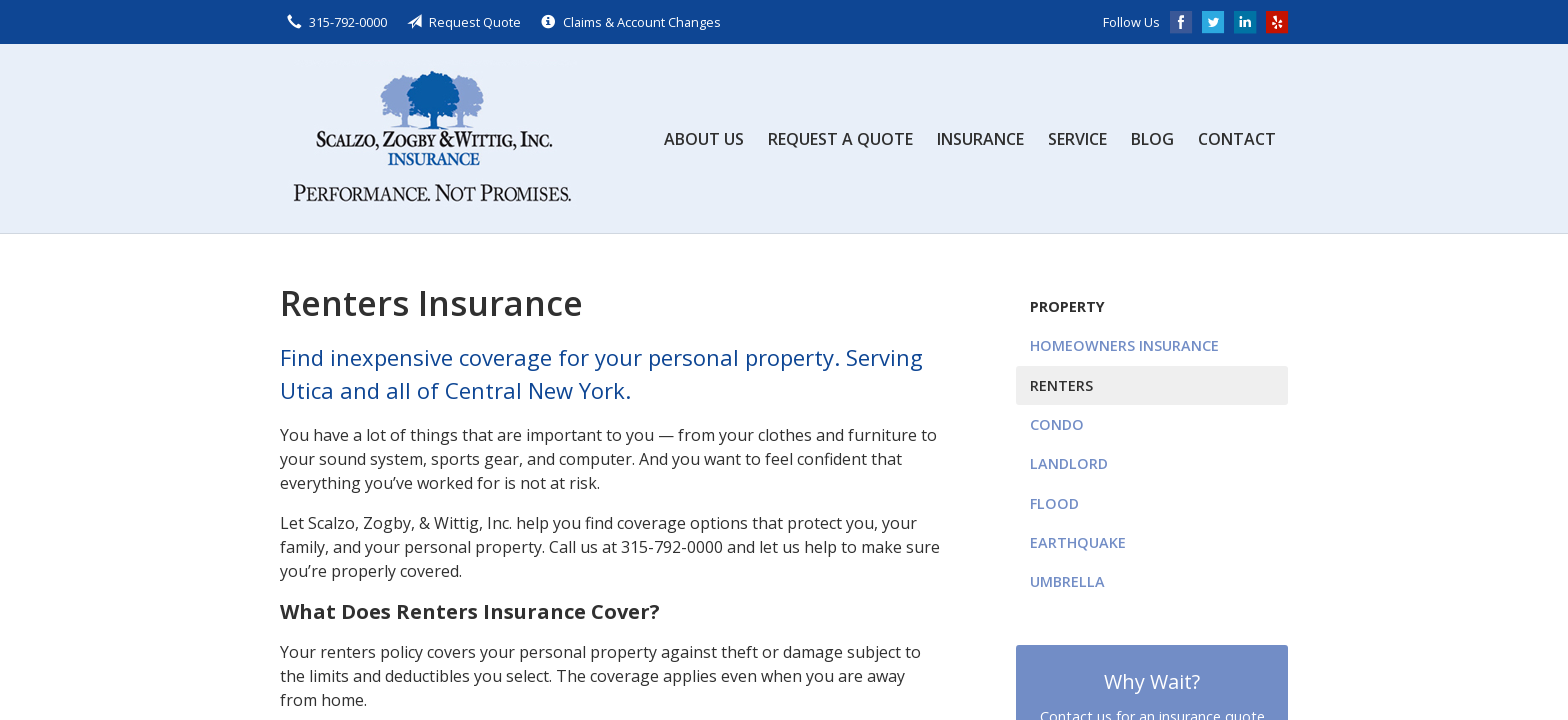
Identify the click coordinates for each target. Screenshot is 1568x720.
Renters (1061, 385)
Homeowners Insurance (1124, 345)
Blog (1152, 139)
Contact (1237, 139)
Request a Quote (840, 139)
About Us (704, 139)
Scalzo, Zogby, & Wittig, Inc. (430, 138)
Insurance (980, 139)
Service (1077, 139)
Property (1067, 306)
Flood (1054, 503)
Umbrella (1067, 581)
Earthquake (1078, 542)
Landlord (1069, 463)
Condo (1057, 424)
